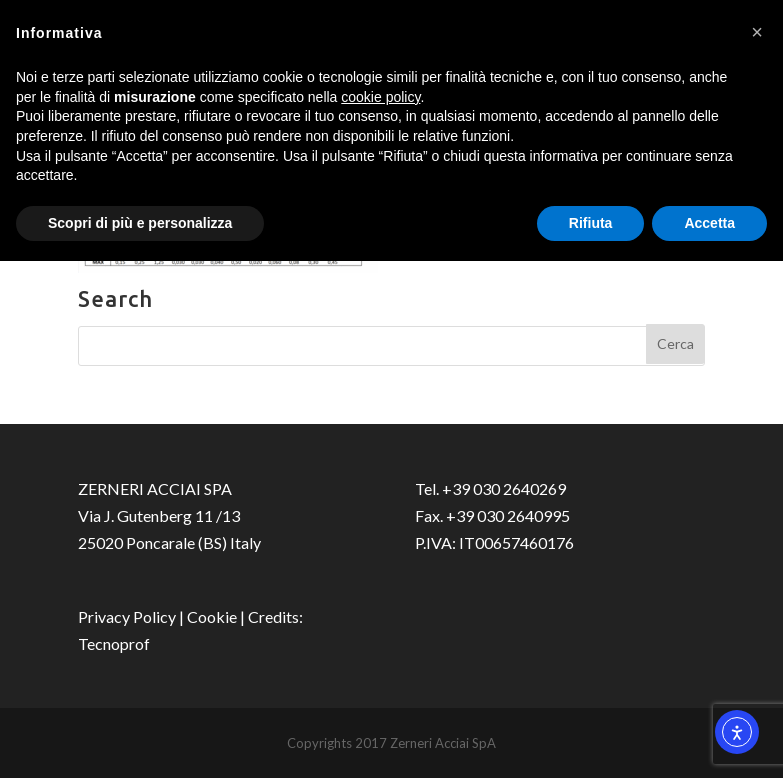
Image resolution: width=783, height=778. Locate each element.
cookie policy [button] (380, 97)
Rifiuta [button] (591, 223)
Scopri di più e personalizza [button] (140, 223)
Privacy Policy (127, 616)
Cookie (212, 616)
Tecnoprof (114, 643)
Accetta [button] (709, 223)
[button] (757, 32)
